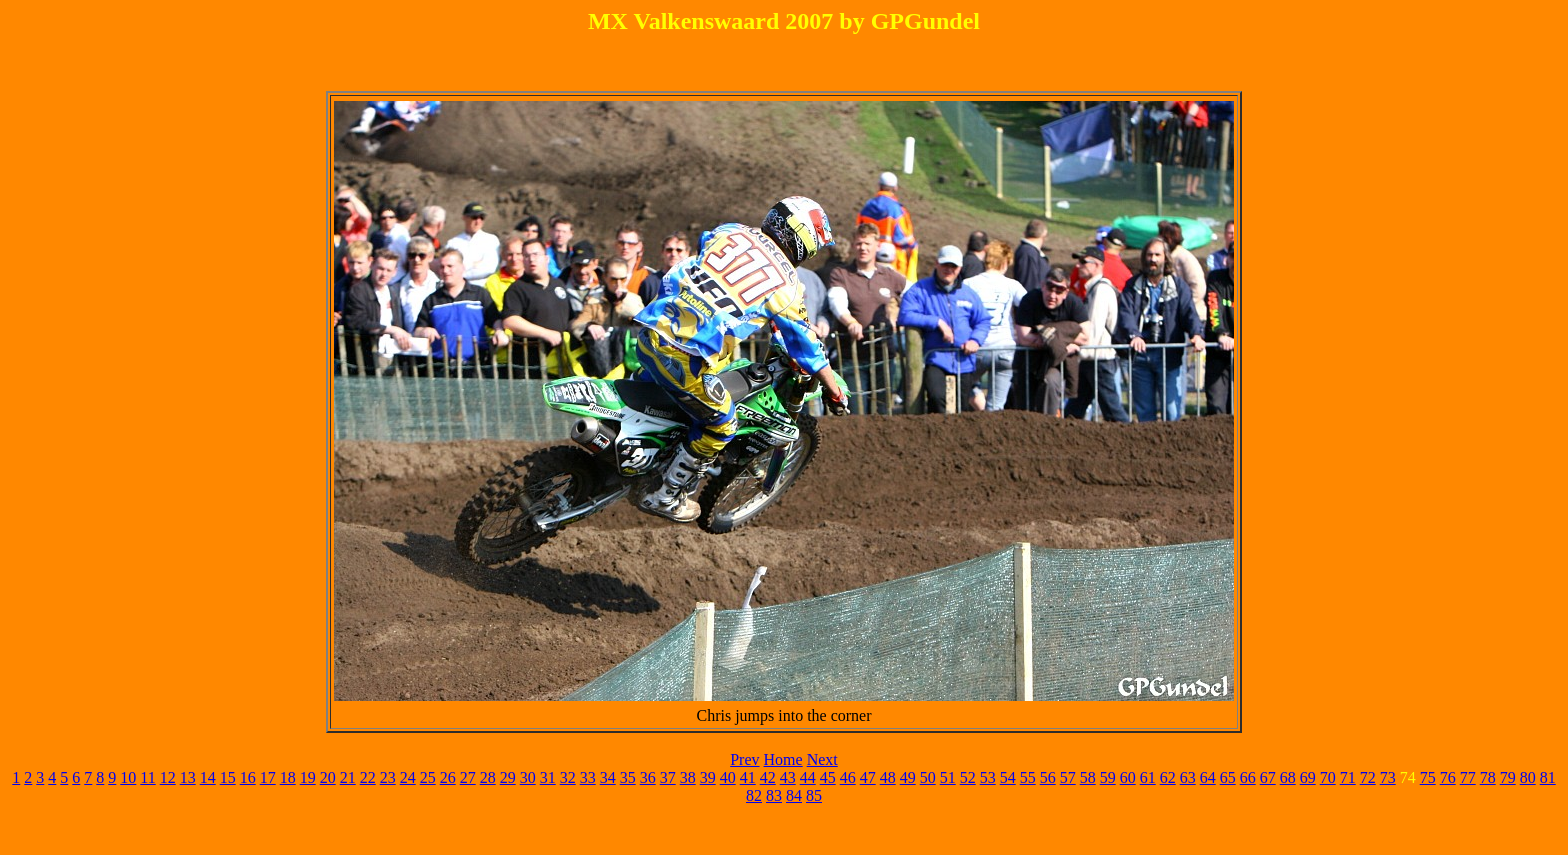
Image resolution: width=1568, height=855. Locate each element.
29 (508, 777)
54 (1008, 777)
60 (1128, 777)
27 (468, 777)
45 (828, 777)
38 (688, 777)
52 (968, 777)
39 (708, 777)
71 (1348, 777)
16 (248, 777)
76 (1448, 777)
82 (754, 795)
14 (208, 777)
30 (528, 777)
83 (774, 795)
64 (1208, 777)
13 (188, 777)
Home (783, 759)
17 (268, 777)
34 (608, 777)
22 (368, 777)
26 (448, 777)
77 (1468, 777)
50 (928, 777)
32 (568, 777)
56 (1048, 777)
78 (1488, 777)
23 (388, 777)
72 (1368, 777)
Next (822, 759)
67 (1268, 777)
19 (308, 777)
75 (1428, 777)
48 (888, 777)
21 (348, 777)
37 (668, 777)
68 (1288, 777)
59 (1108, 777)
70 (1328, 777)
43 (788, 777)
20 (328, 777)
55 (1028, 777)
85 (814, 795)
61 (1148, 777)
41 (748, 777)
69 (1308, 777)
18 (288, 777)
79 (1508, 777)
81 (1548, 777)
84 (794, 795)
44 (808, 777)
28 (488, 777)
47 (868, 777)
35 (628, 777)
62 (1168, 777)
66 (1248, 777)
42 (768, 777)
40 (728, 777)
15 (228, 777)
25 (428, 777)
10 (128, 777)
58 (1088, 777)
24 (408, 777)
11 (147, 777)
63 (1188, 777)
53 (988, 777)
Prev (744, 759)
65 (1228, 777)
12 (168, 777)
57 (1068, 777)
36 (648, 777)
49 (908, 777)
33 (588, 777)
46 (848, 777)
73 (1388, 777)
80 (1528, 777)
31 (548, 777)
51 (948, 777)
